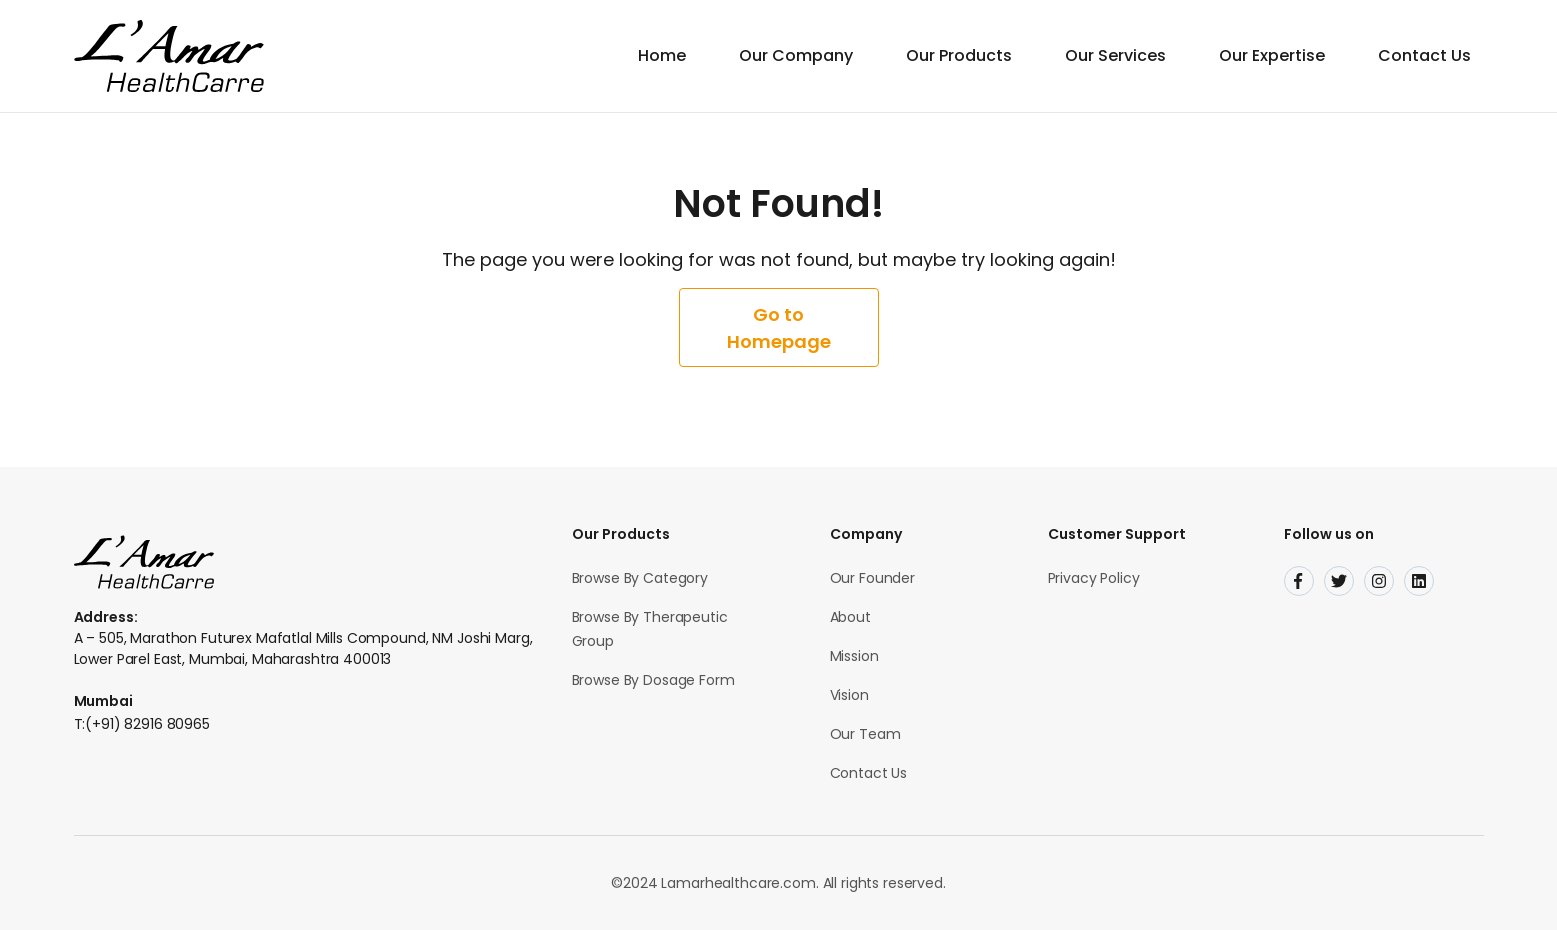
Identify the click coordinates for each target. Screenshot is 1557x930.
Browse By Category (640, 578)
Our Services (1115, 55)
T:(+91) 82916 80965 (142, 724)
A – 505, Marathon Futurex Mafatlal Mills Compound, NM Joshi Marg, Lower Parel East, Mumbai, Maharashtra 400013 (303, 648)
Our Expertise (1272, 55)
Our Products (959, 55)
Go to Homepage (779, 328)
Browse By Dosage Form (653, 680)
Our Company (796, 55)
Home (662, 55)
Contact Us (1424, 55)
